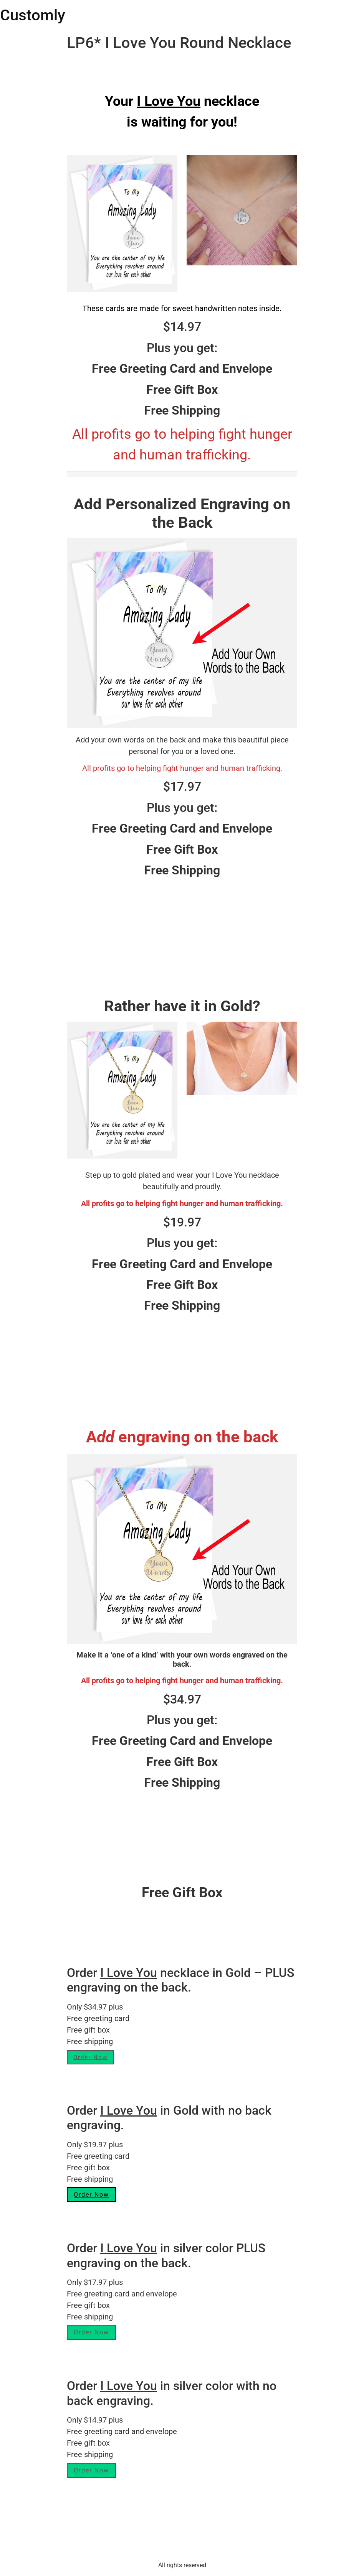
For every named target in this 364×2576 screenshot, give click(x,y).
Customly (32, 15)
